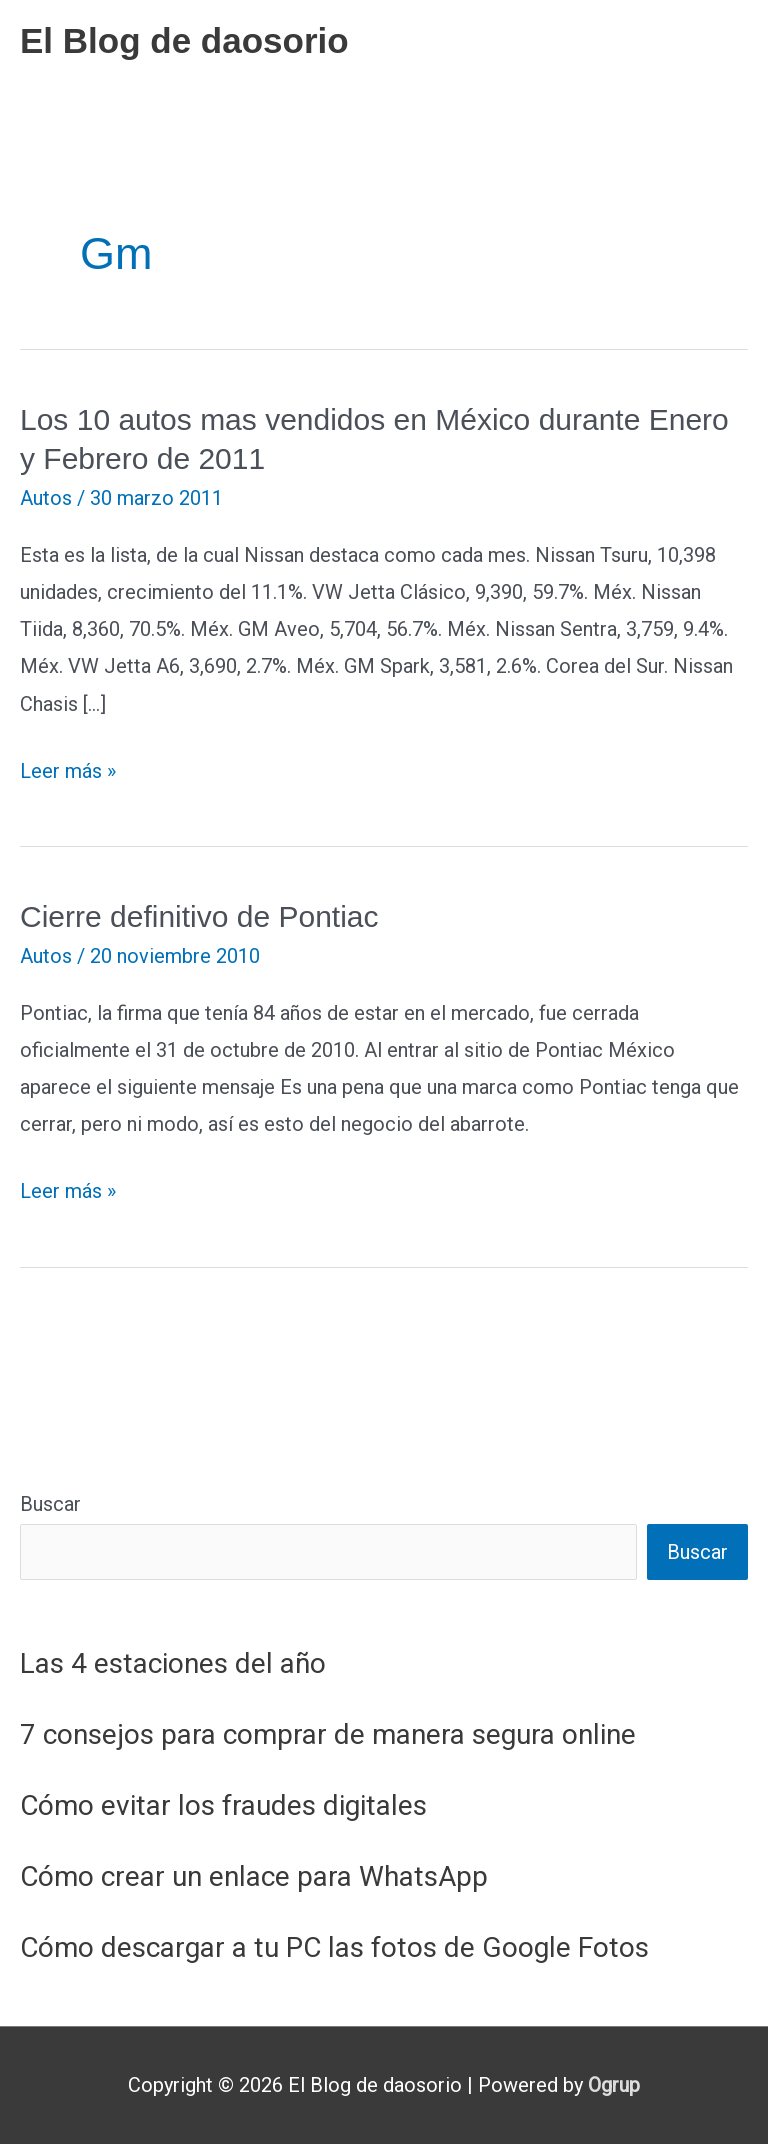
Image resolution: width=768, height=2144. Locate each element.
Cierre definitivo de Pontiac (199, 916)
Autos (46, 498)
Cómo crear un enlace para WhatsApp (254, 1876)
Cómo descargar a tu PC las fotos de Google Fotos (334, 1947)
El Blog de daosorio (184, 40)
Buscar (50, 1504)
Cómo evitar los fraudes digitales (223, 1805)
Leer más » (68, 771)
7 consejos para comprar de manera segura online (328, 1734)
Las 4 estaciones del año (173, 1663)
